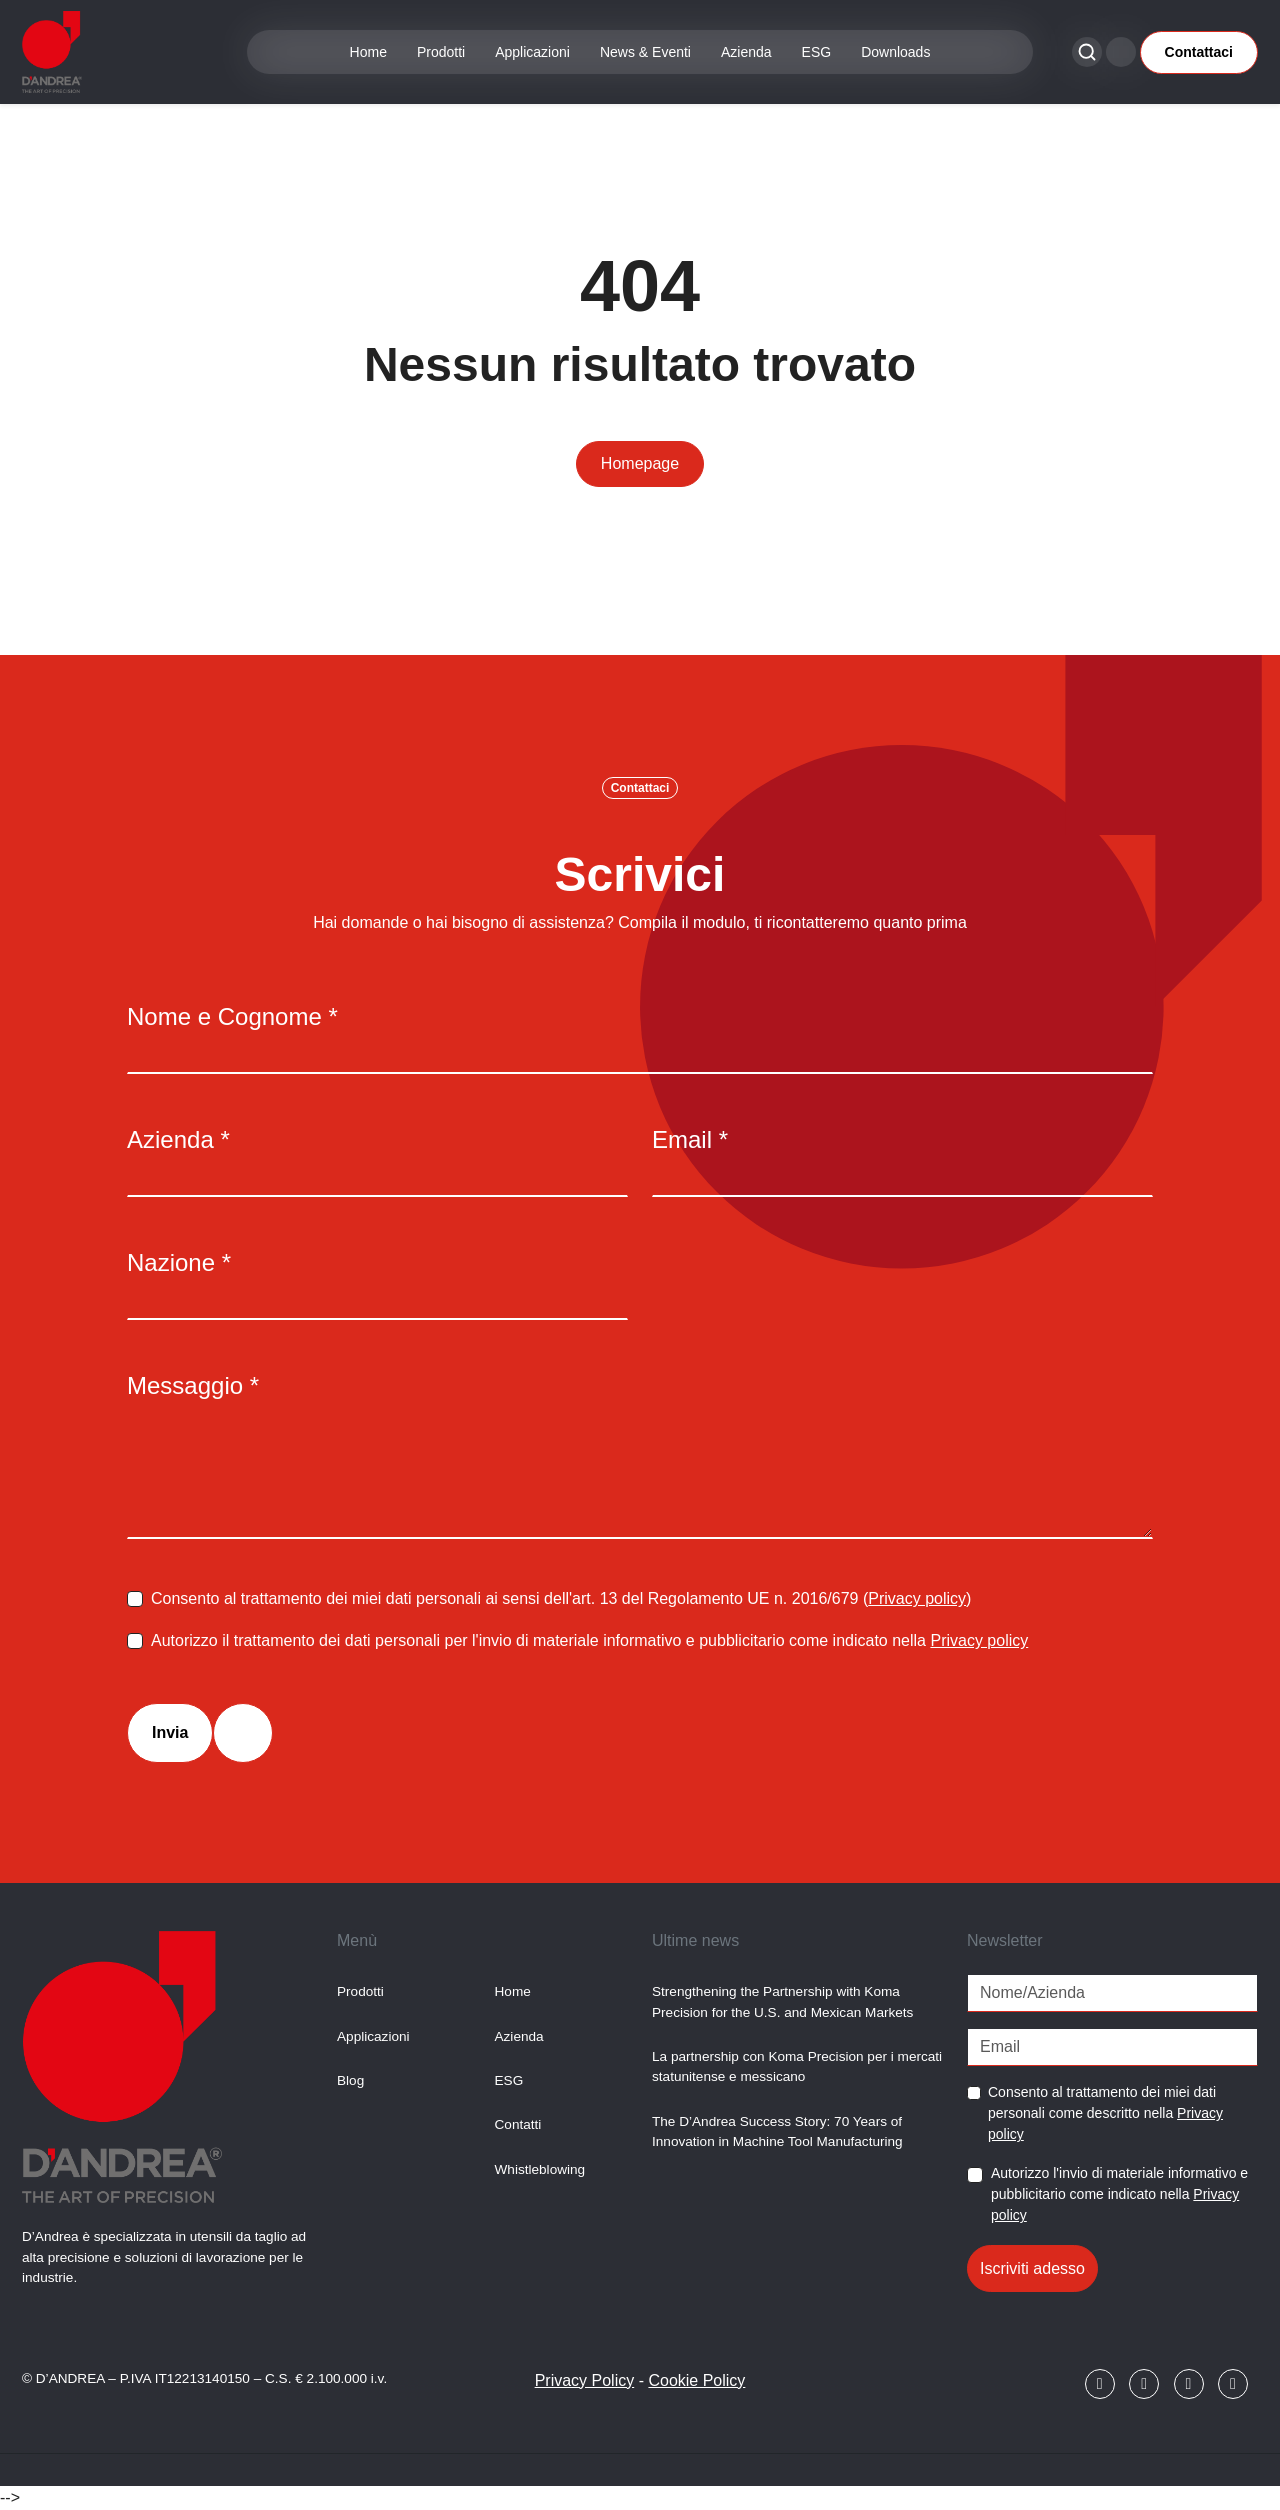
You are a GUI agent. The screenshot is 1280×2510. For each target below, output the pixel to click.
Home (368, 52)
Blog (350, 2080)
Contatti (518, 2124)
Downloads (895, 52)
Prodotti (441, 52)
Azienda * (178, 1139)
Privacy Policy (585, 2380)
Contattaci (1199, 52)
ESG (817, 52)
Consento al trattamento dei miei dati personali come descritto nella (1105, 2113)
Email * (690, 1139)
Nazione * (179, 1262)
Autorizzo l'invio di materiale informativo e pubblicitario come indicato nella (1119, 2194)
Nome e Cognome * (232, 1016)
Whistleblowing (540, 2169)
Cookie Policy (696, 2380)
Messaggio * (193, 1385)
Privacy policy (917, 1598)
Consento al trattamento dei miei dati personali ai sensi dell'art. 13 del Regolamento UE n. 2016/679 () (561, 1598)
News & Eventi (645, 52)
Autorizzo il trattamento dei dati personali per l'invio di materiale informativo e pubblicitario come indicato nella (589, 1640)
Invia (170, 1732)
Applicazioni (532, 52)
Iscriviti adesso (1032, 2268)
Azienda (746, 52)
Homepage (640, 463)
